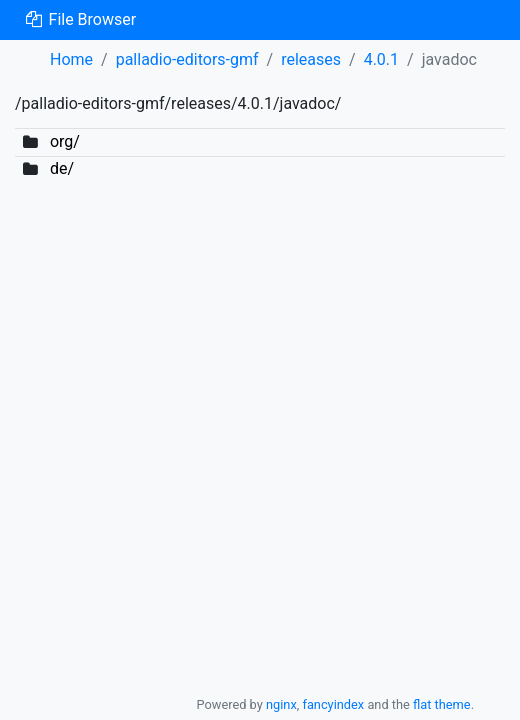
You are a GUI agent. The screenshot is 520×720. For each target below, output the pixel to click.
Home (71, 59)
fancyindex (333, 704)
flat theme (442, 704)
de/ (62, 168)
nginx (281, 704)
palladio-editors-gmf (187, 59)
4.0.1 (381, 59)
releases (311, 59)
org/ (65, 141)
